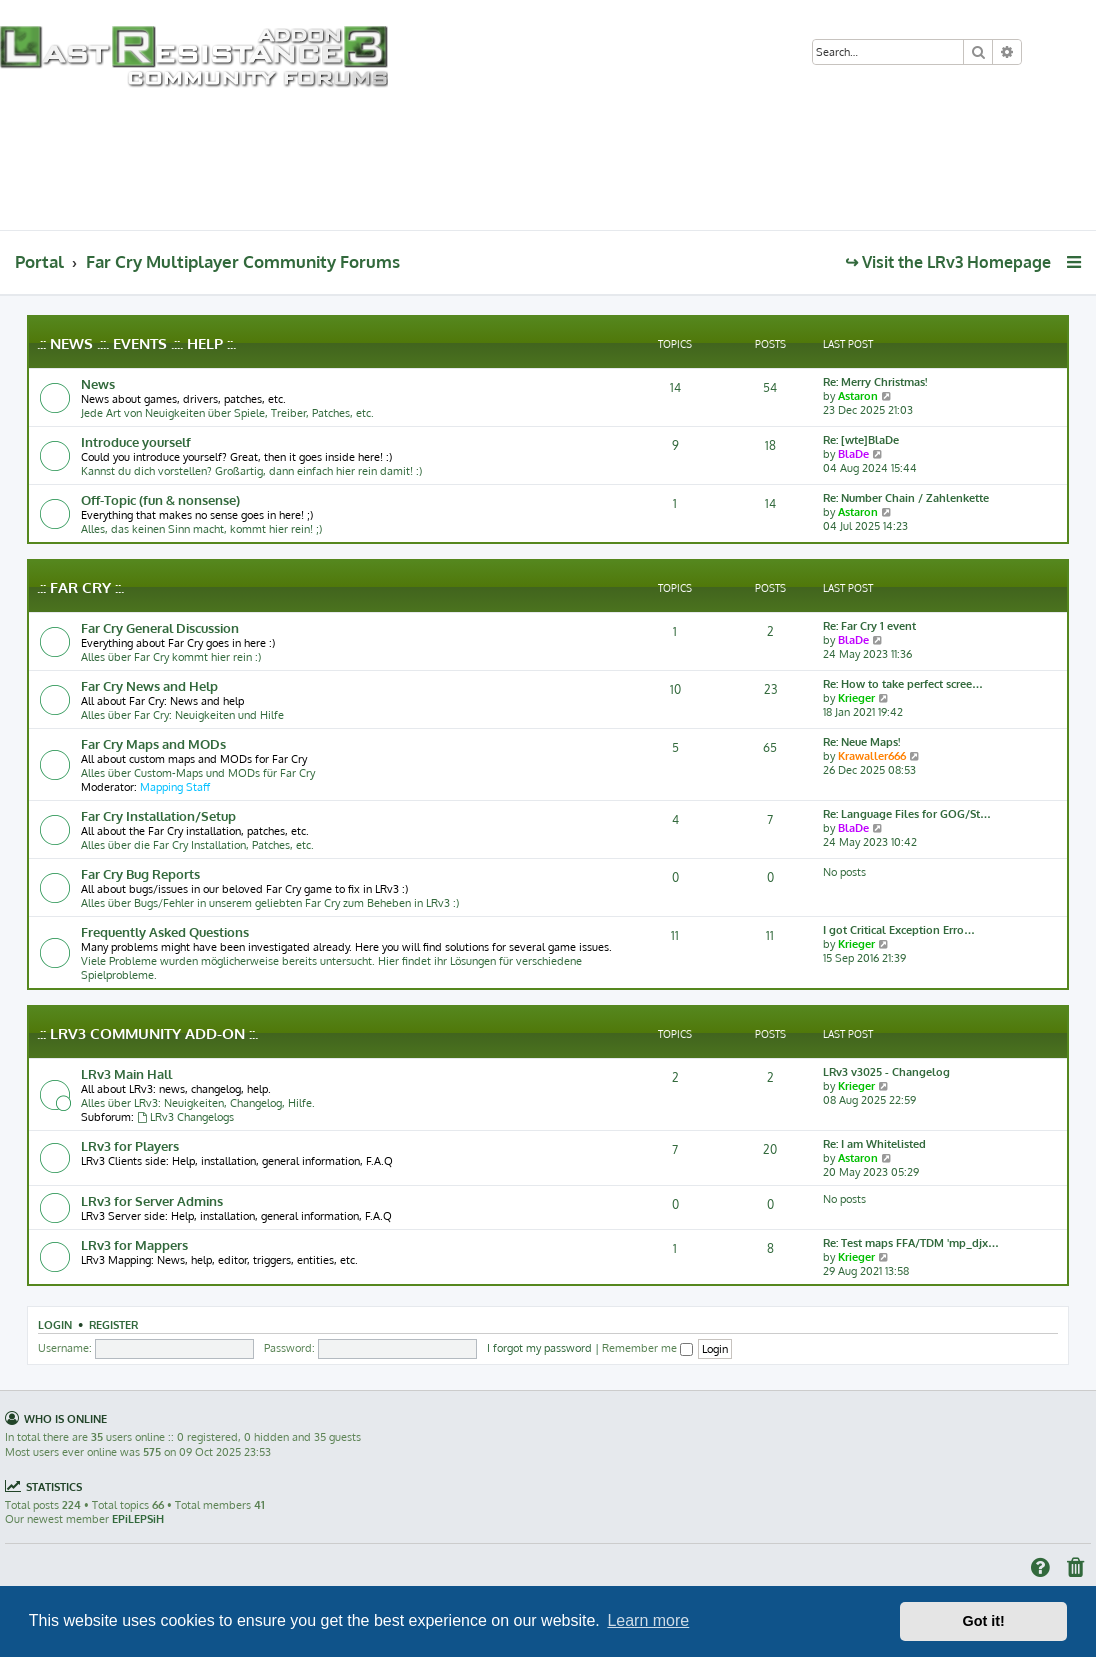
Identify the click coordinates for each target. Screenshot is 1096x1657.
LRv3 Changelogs (185, 1117)
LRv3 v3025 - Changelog (886, 1072)
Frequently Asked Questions (165, 931)
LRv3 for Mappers (134, 1244)
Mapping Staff (175, 787)
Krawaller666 (872, 756)
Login (55, 1324)
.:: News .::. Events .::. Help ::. (136, 343)
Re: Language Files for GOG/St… (907, 814)
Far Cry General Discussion (160, 627)
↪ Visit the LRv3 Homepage (948, 262)
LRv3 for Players (130, 1145)
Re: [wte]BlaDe (861, 440)
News (98, 383)
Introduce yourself (136, 441)
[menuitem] (1046, 53)
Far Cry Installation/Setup (158, 815)
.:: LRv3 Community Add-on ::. (147, 1033)
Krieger (856, 698)
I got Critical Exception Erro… (899, 930)
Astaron (858, 396)
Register (113, 1324)
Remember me (647, 1348)
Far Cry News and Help (149, 685)
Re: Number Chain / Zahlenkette (906, 498)
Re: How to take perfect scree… (903, 684)
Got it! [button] (984, 1621)
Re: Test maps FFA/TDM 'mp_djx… (911, 1243)
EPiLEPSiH (138, 1519)
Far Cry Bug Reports (140, 873)
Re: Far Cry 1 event (869, 626)
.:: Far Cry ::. (80, 587)
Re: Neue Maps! (861, 742)
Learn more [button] (648, 1620)
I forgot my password (539, 1348)
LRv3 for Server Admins (152, 1200)
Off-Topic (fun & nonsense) (160, 499)
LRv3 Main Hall (126, 1073)
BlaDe (853, 454)
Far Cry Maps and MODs (153, 743)
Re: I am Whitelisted (874, 1144)
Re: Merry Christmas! (875, 382)
